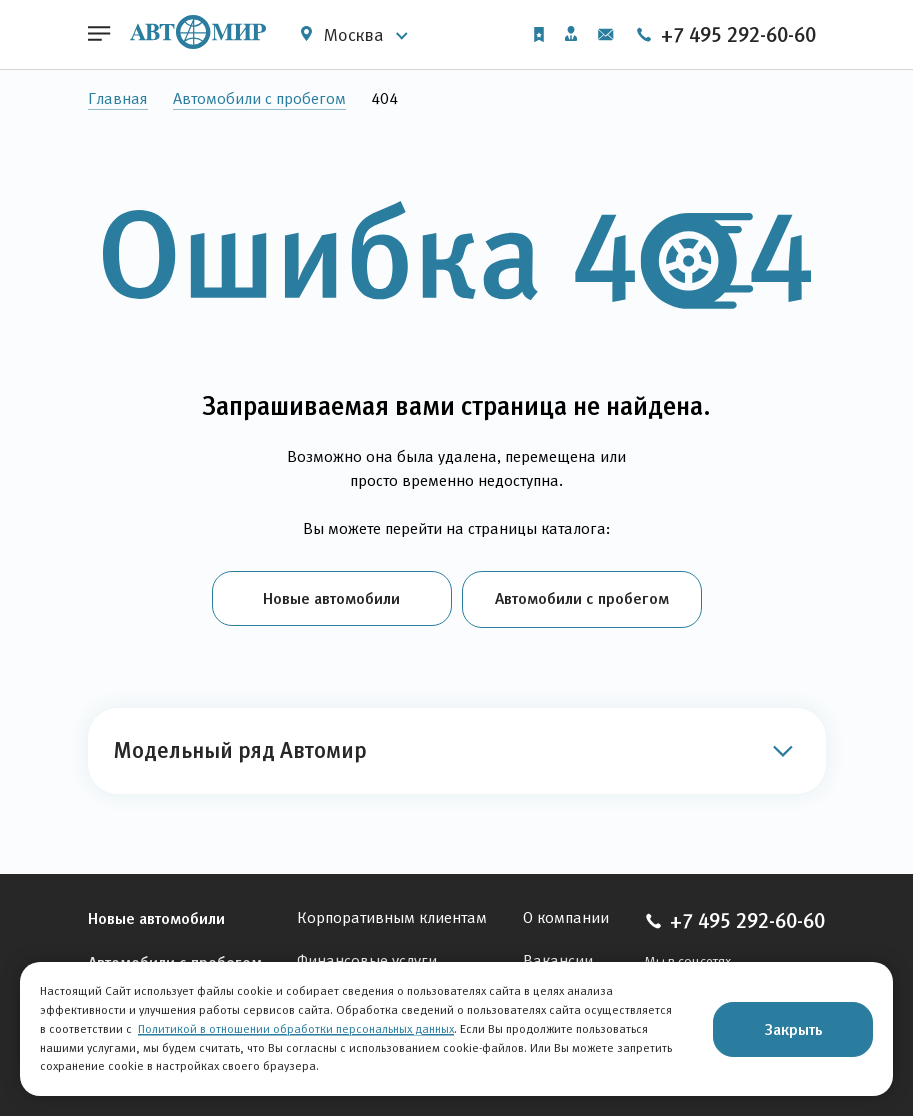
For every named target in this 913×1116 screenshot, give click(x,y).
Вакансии (558, 958)
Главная (118, 98)
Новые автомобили (331, 598)
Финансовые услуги (367, 958)
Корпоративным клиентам (392, 915)
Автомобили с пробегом (259, 98)
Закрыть (793, 1029)
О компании (566, 915)
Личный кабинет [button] (571, 33)
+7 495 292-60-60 (725, 35)
